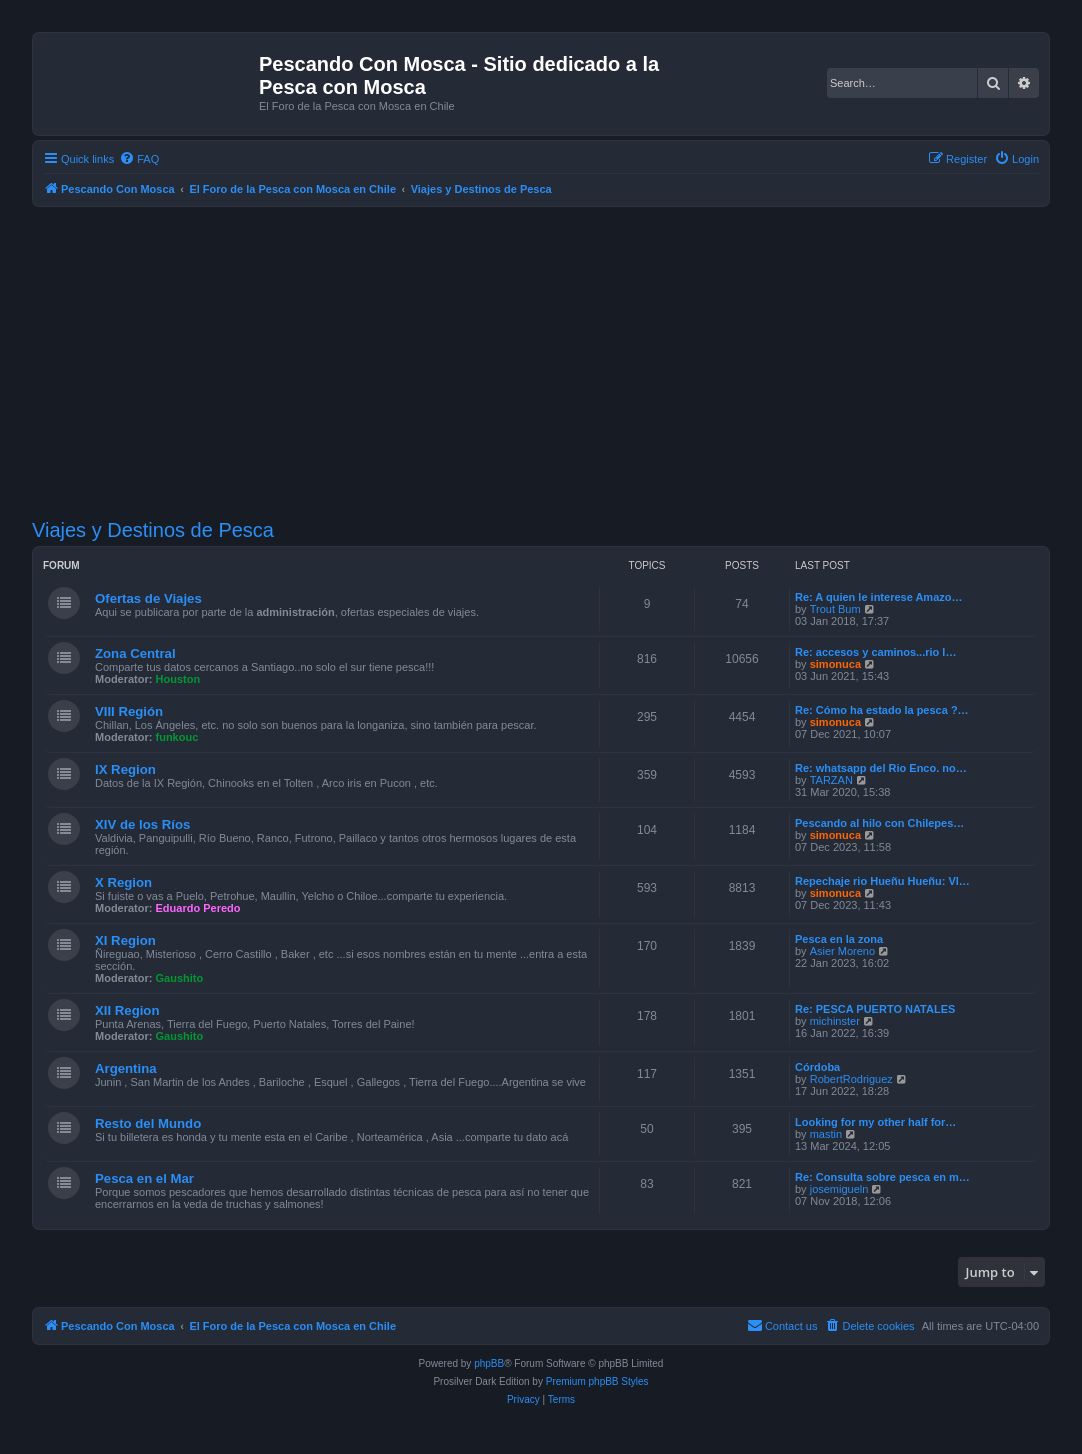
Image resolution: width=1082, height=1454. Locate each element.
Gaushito (180, 978)
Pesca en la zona (839, 939)
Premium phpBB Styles (597, 1381)
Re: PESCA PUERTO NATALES (875, 1009)
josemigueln (839, 1189)
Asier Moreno (842, 951)
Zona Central (135, 653)
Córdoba (817, 1067)
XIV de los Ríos (142, 824)
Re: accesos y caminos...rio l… (875, 652)
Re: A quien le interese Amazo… (878, 597)
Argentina (126, 1068)
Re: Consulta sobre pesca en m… (882, 1177)
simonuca (835, 664)
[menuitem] (139, 159)
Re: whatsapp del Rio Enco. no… (881, 768)
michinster (835, 1021)
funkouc (177, 737)
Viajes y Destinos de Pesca (153, 530)
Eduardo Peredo (198, 908)
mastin (826, 1134)
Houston (178, 679)
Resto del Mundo (148, 1123)
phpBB (489, 1363)
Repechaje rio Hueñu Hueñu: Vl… (882, 881)
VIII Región (129, 711)
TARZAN (831, 780)
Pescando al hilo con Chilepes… (879, 823)
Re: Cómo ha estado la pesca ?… (882, 710)
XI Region (125, 940)
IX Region (125, 769)
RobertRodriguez (851, 1079)
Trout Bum (835, 609)
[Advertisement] (557, 363)
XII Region (127, 1010)
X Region (123, 882)
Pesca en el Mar (144, 1178)
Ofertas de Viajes (148, 598)
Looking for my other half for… (875, 1122)
